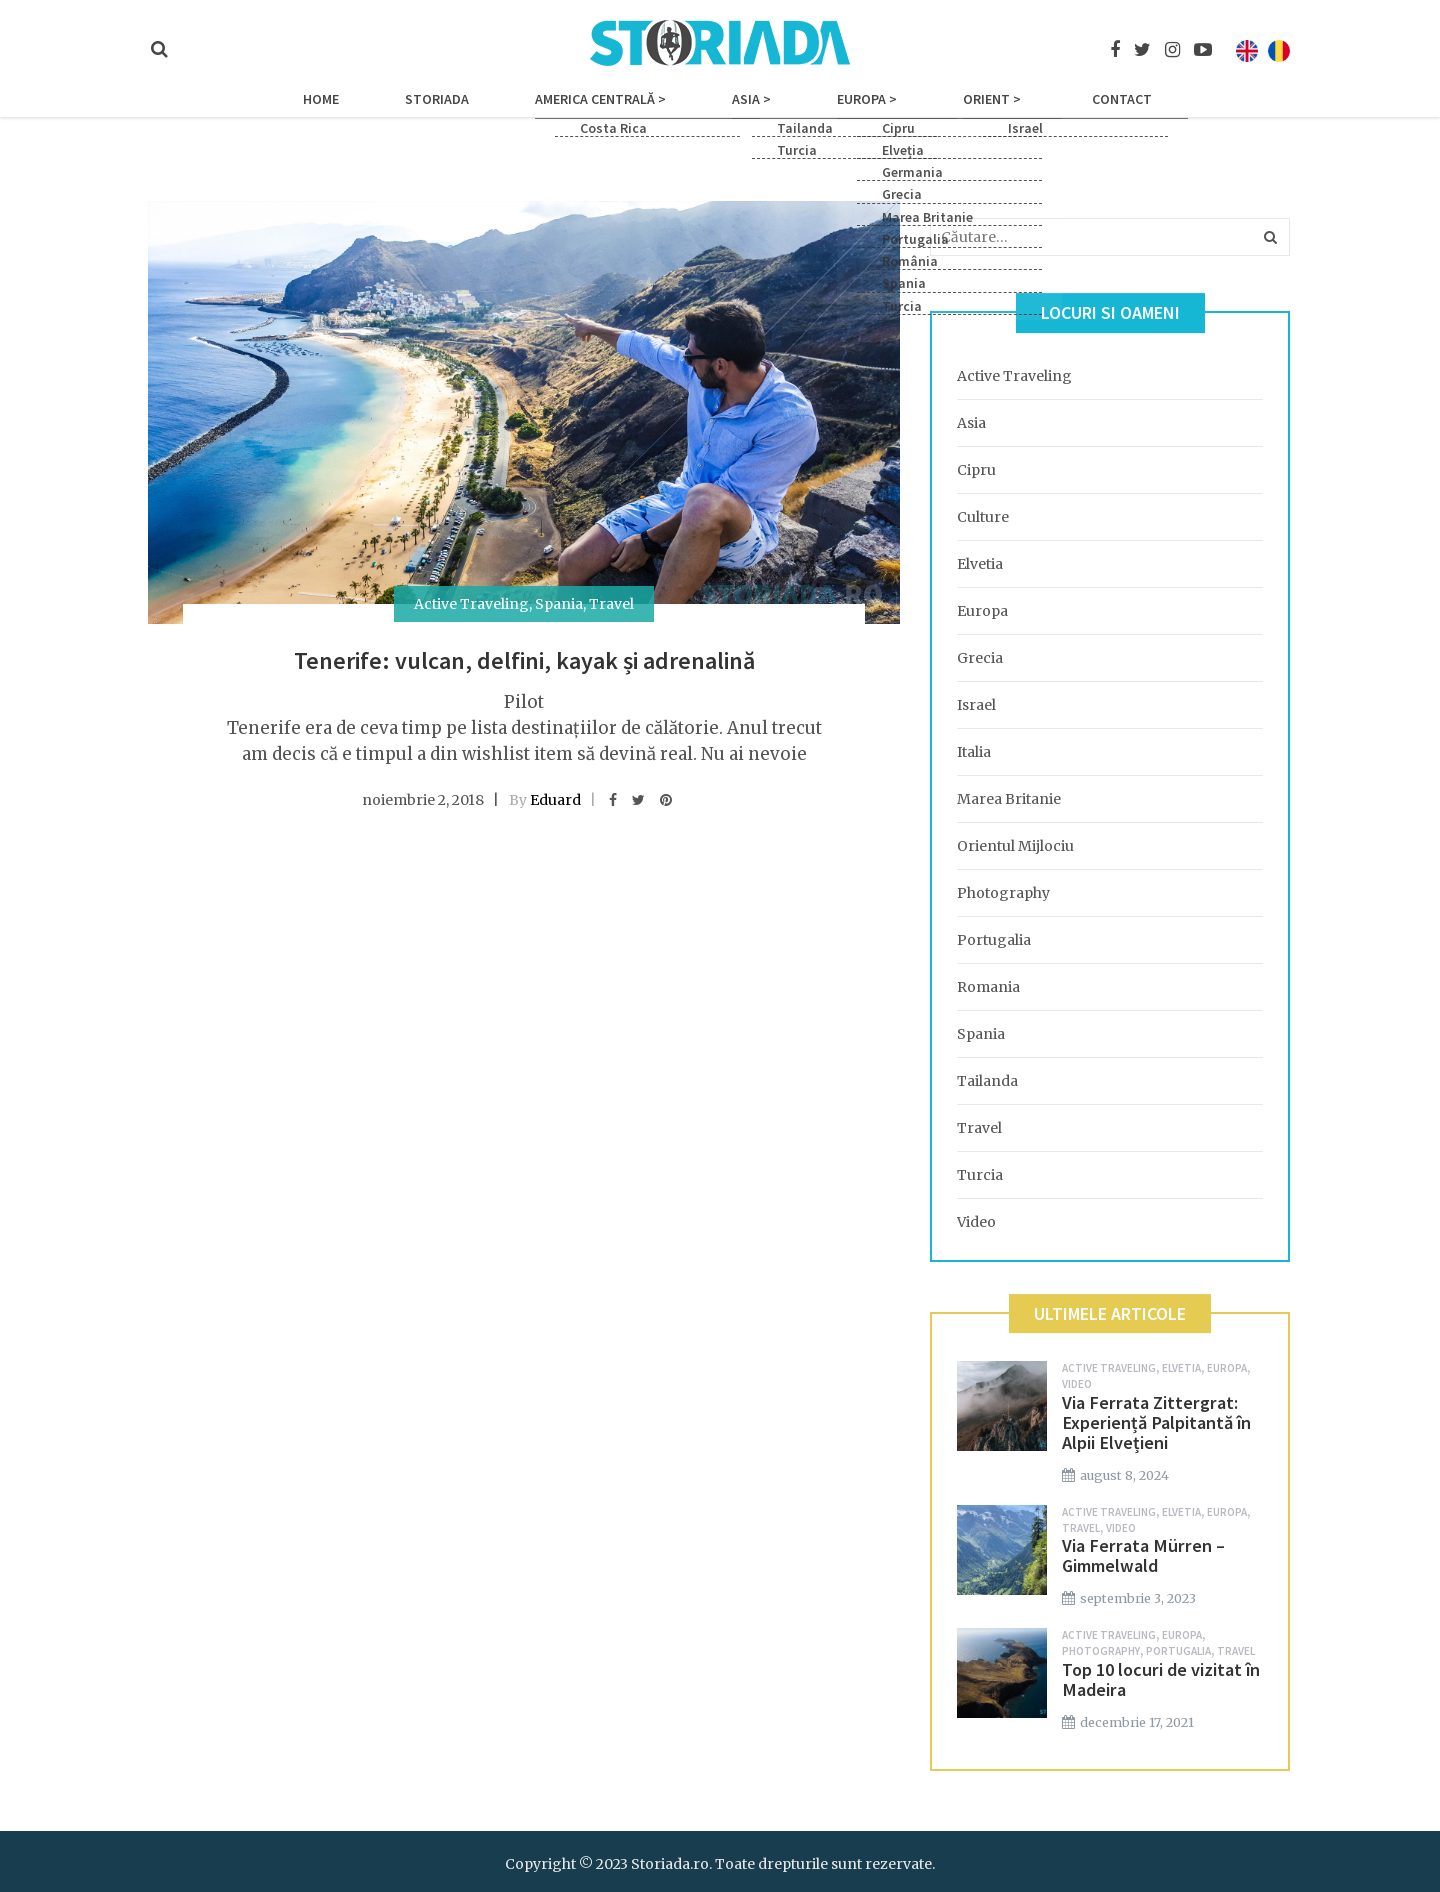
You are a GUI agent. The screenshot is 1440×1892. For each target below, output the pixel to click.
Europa (982, 611)
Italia (974, 752)
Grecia (980, 658)
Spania (559, 604)
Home (405, 112)
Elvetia (980, 564)
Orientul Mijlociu (1015, 846)
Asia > (751, 112)
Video (976, 1222)
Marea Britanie (1009, 799)
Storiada (493, 112)
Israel (976, 705)
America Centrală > (628, 112)
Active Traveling (471, 604)
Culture (983, 517)
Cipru (976, 470)
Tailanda (987, 1081)
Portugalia (994, 940)
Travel (611, 604)
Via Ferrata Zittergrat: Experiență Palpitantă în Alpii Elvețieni (1156, 1422)
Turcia (980, 1175)
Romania (988, 987)
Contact (1038, 112)
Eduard (555, 800)
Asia (971, 423)
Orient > (936, 112)
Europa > (839, 112)
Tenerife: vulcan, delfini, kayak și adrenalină (524, 660)
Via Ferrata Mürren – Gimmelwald (1143, 1555)
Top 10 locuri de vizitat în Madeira (1161, 1679)
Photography (1003, 893)
